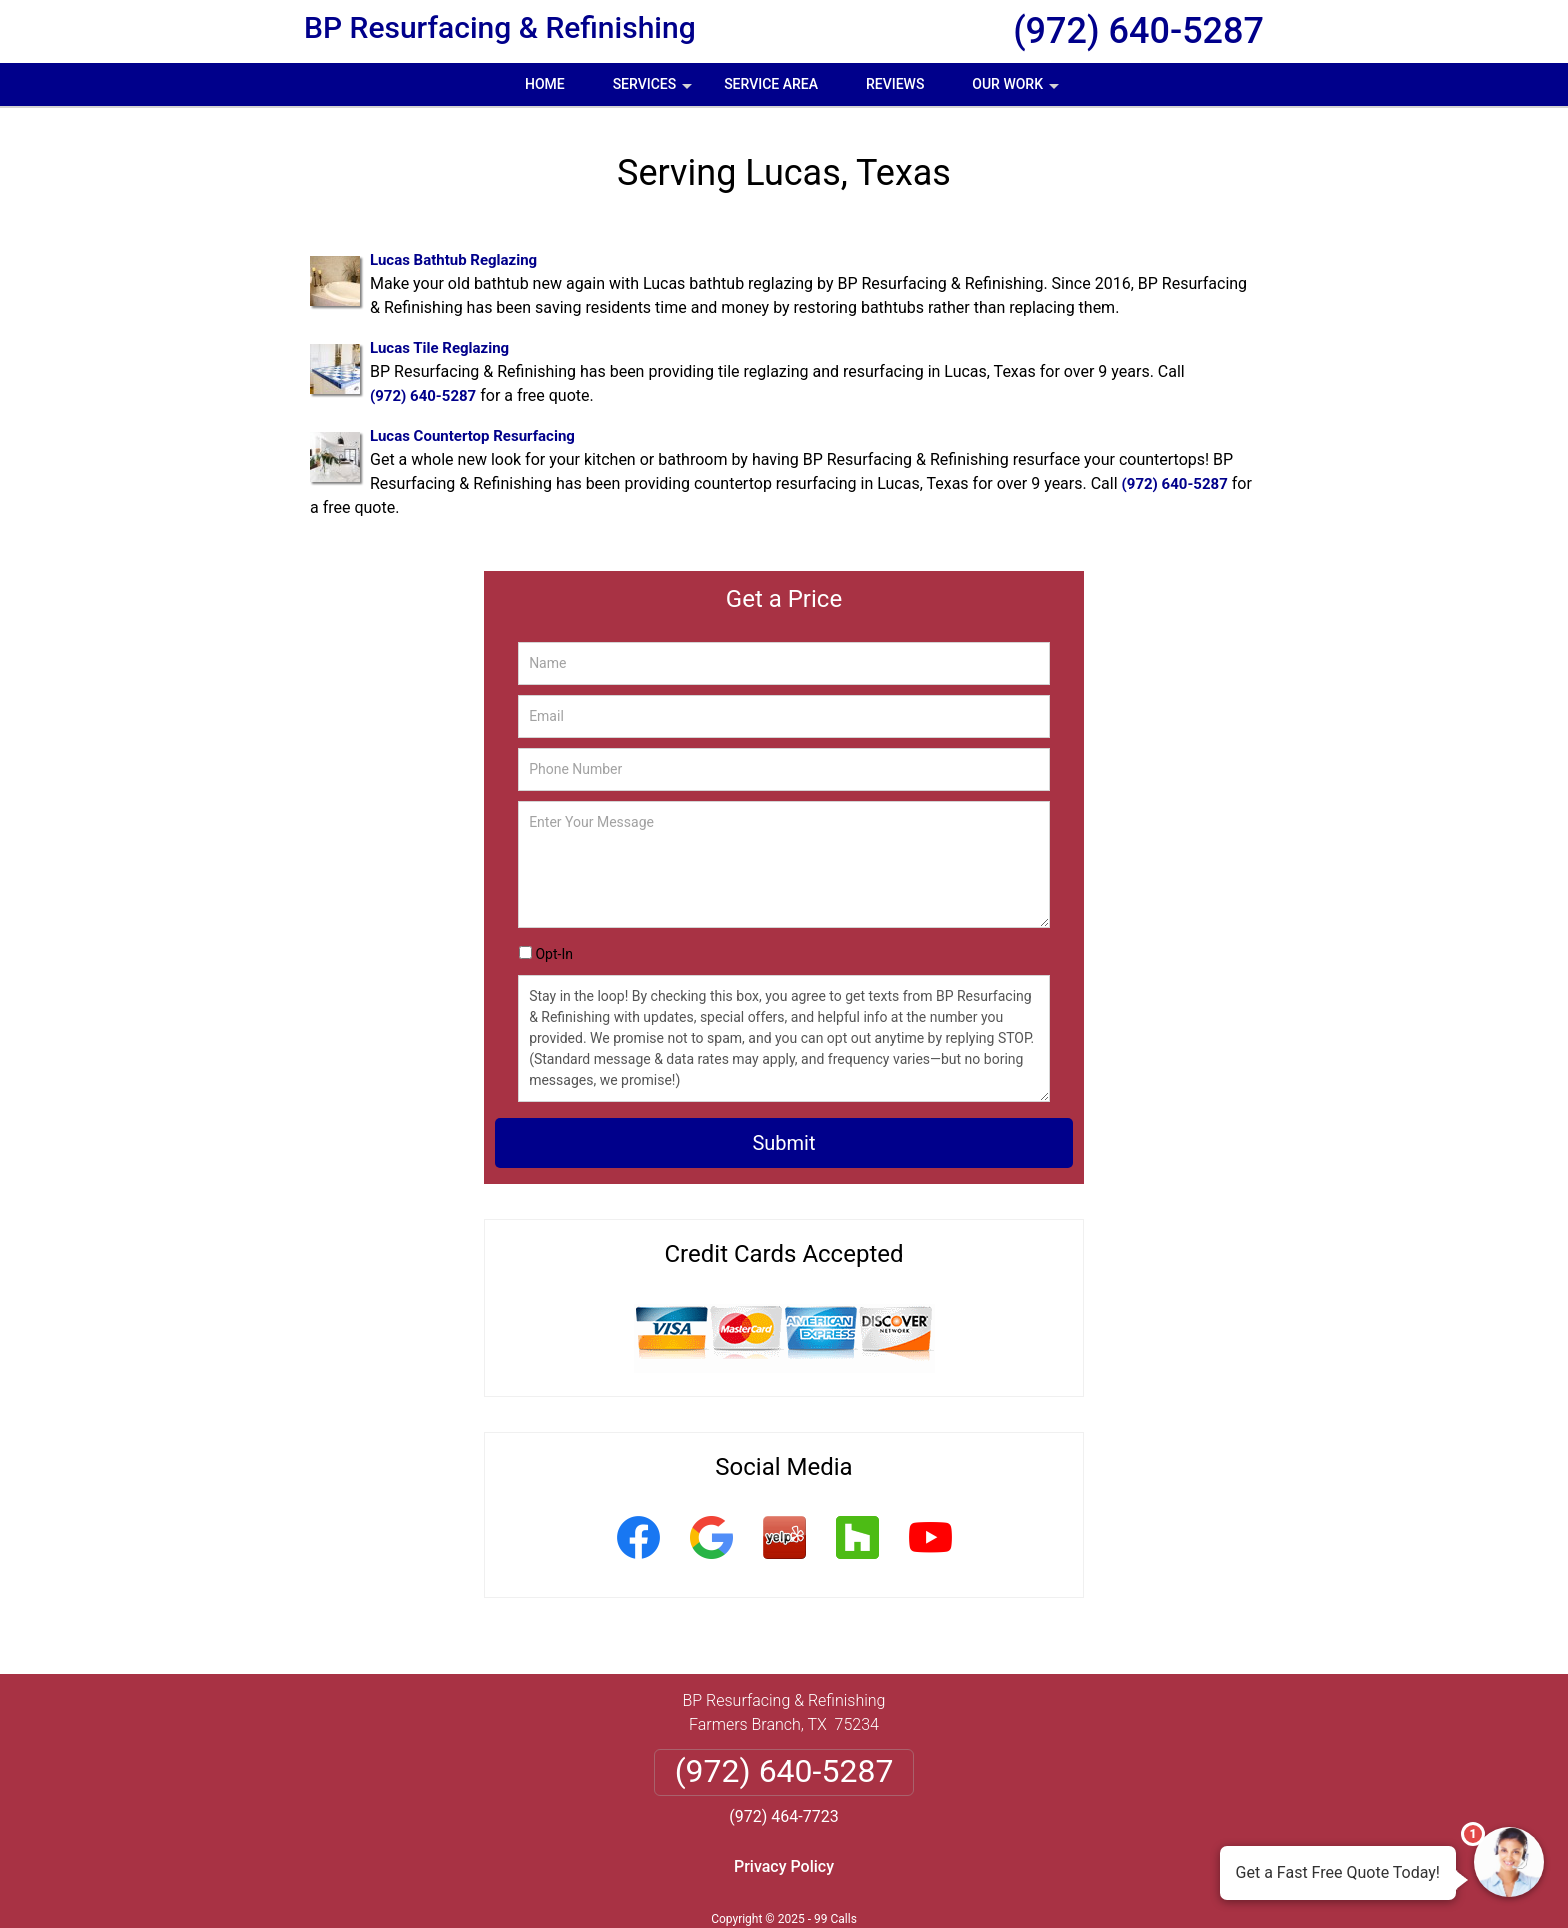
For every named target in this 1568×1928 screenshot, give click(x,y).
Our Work (1017, 91)
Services (655, 91)
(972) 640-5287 (1138, 31)
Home (545, 84)
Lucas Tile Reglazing (439, 348)
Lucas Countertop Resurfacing (472, 436)
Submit (783, 1143)
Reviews (895, 84)
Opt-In (553, 954)
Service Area (771, 84)
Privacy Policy (784, 1866)
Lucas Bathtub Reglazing (453, 260)
